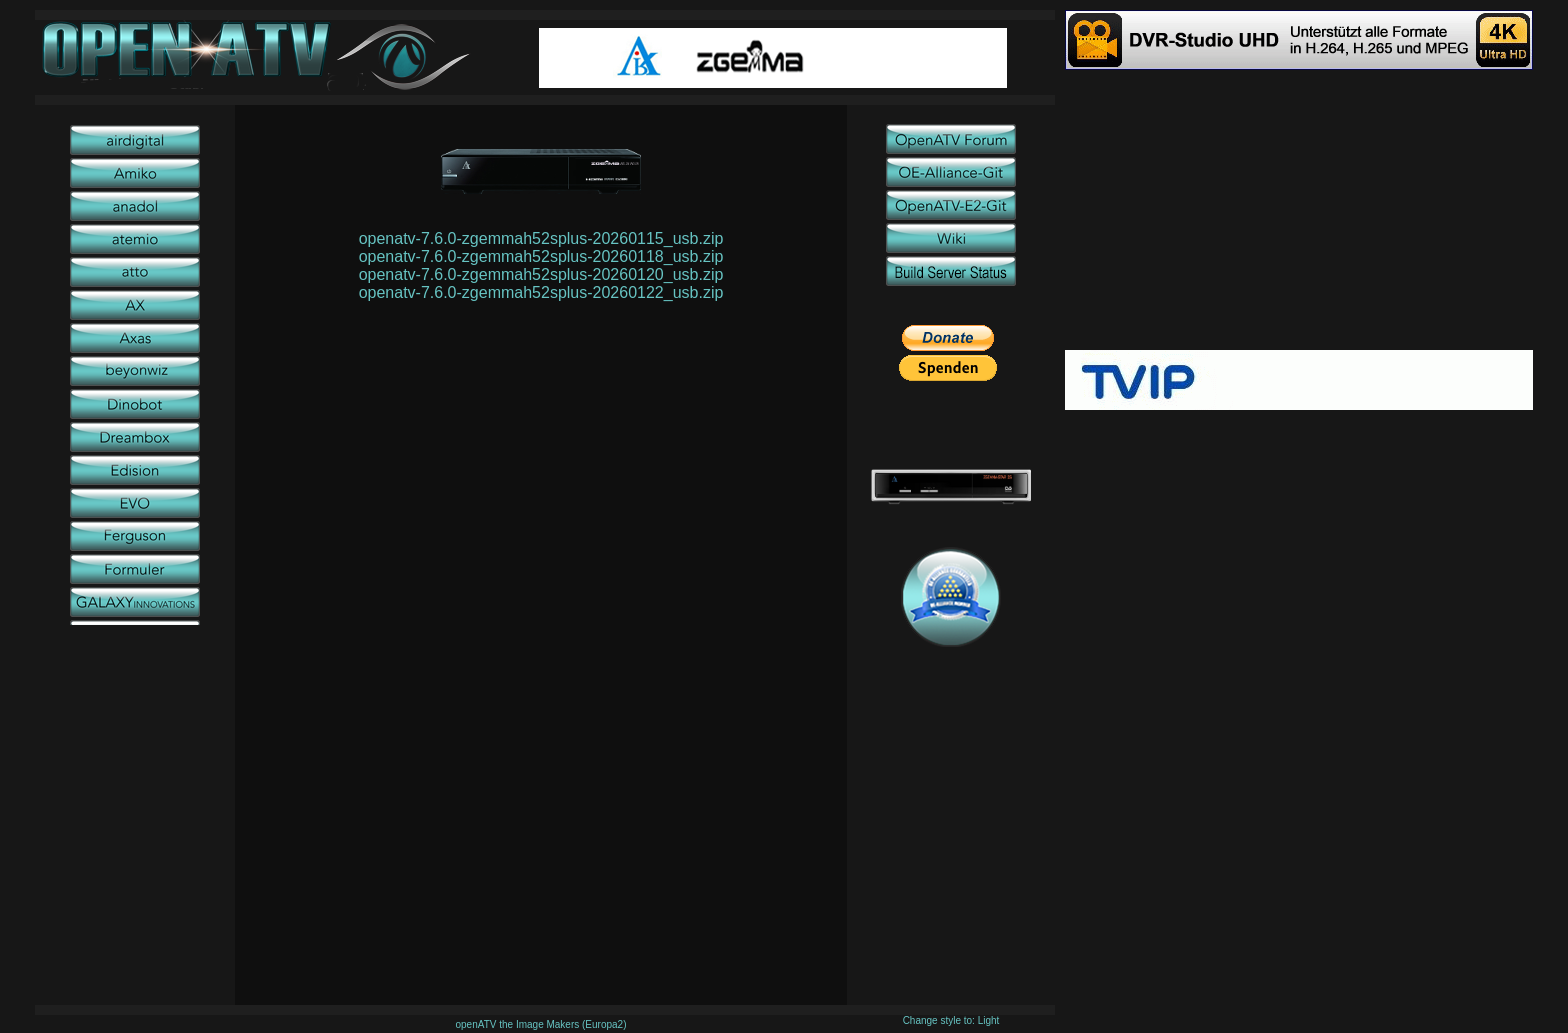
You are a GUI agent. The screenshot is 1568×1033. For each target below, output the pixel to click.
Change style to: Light (951, 1020)
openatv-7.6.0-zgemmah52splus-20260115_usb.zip (541, 238)
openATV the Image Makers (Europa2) (540, 1024)
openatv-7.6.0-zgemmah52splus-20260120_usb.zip (541, 274)
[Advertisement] (1299, 210)
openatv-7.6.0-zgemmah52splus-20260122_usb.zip (541, 292)
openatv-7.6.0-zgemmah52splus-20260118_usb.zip (541, 256)
